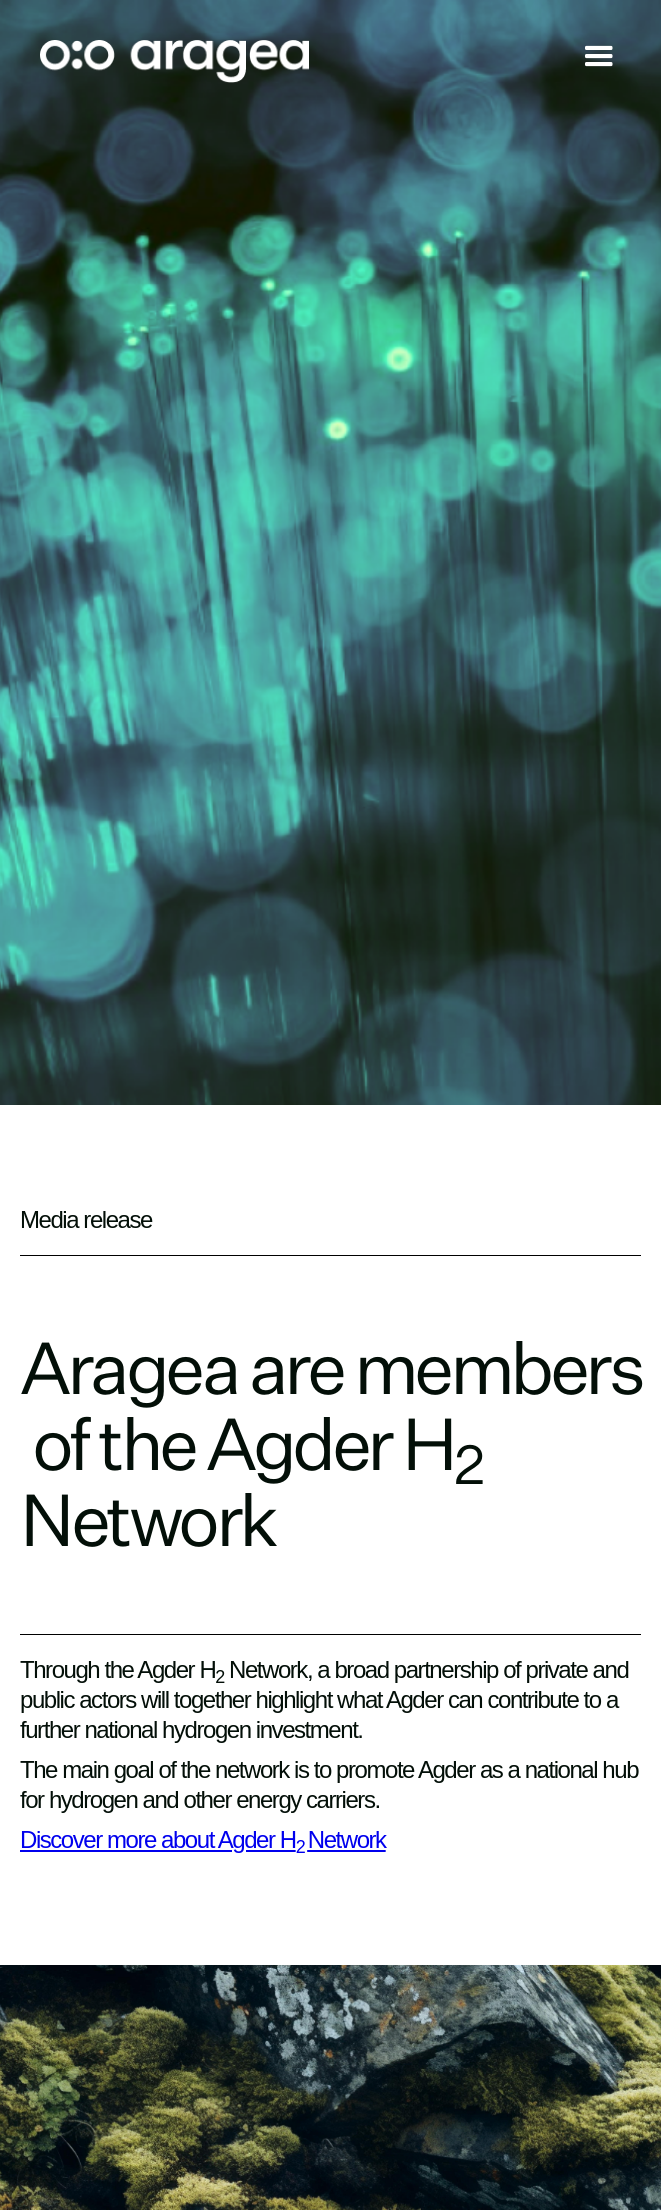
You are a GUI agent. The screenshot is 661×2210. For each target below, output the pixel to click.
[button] (599, 62)
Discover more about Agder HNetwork (203, 1839)
